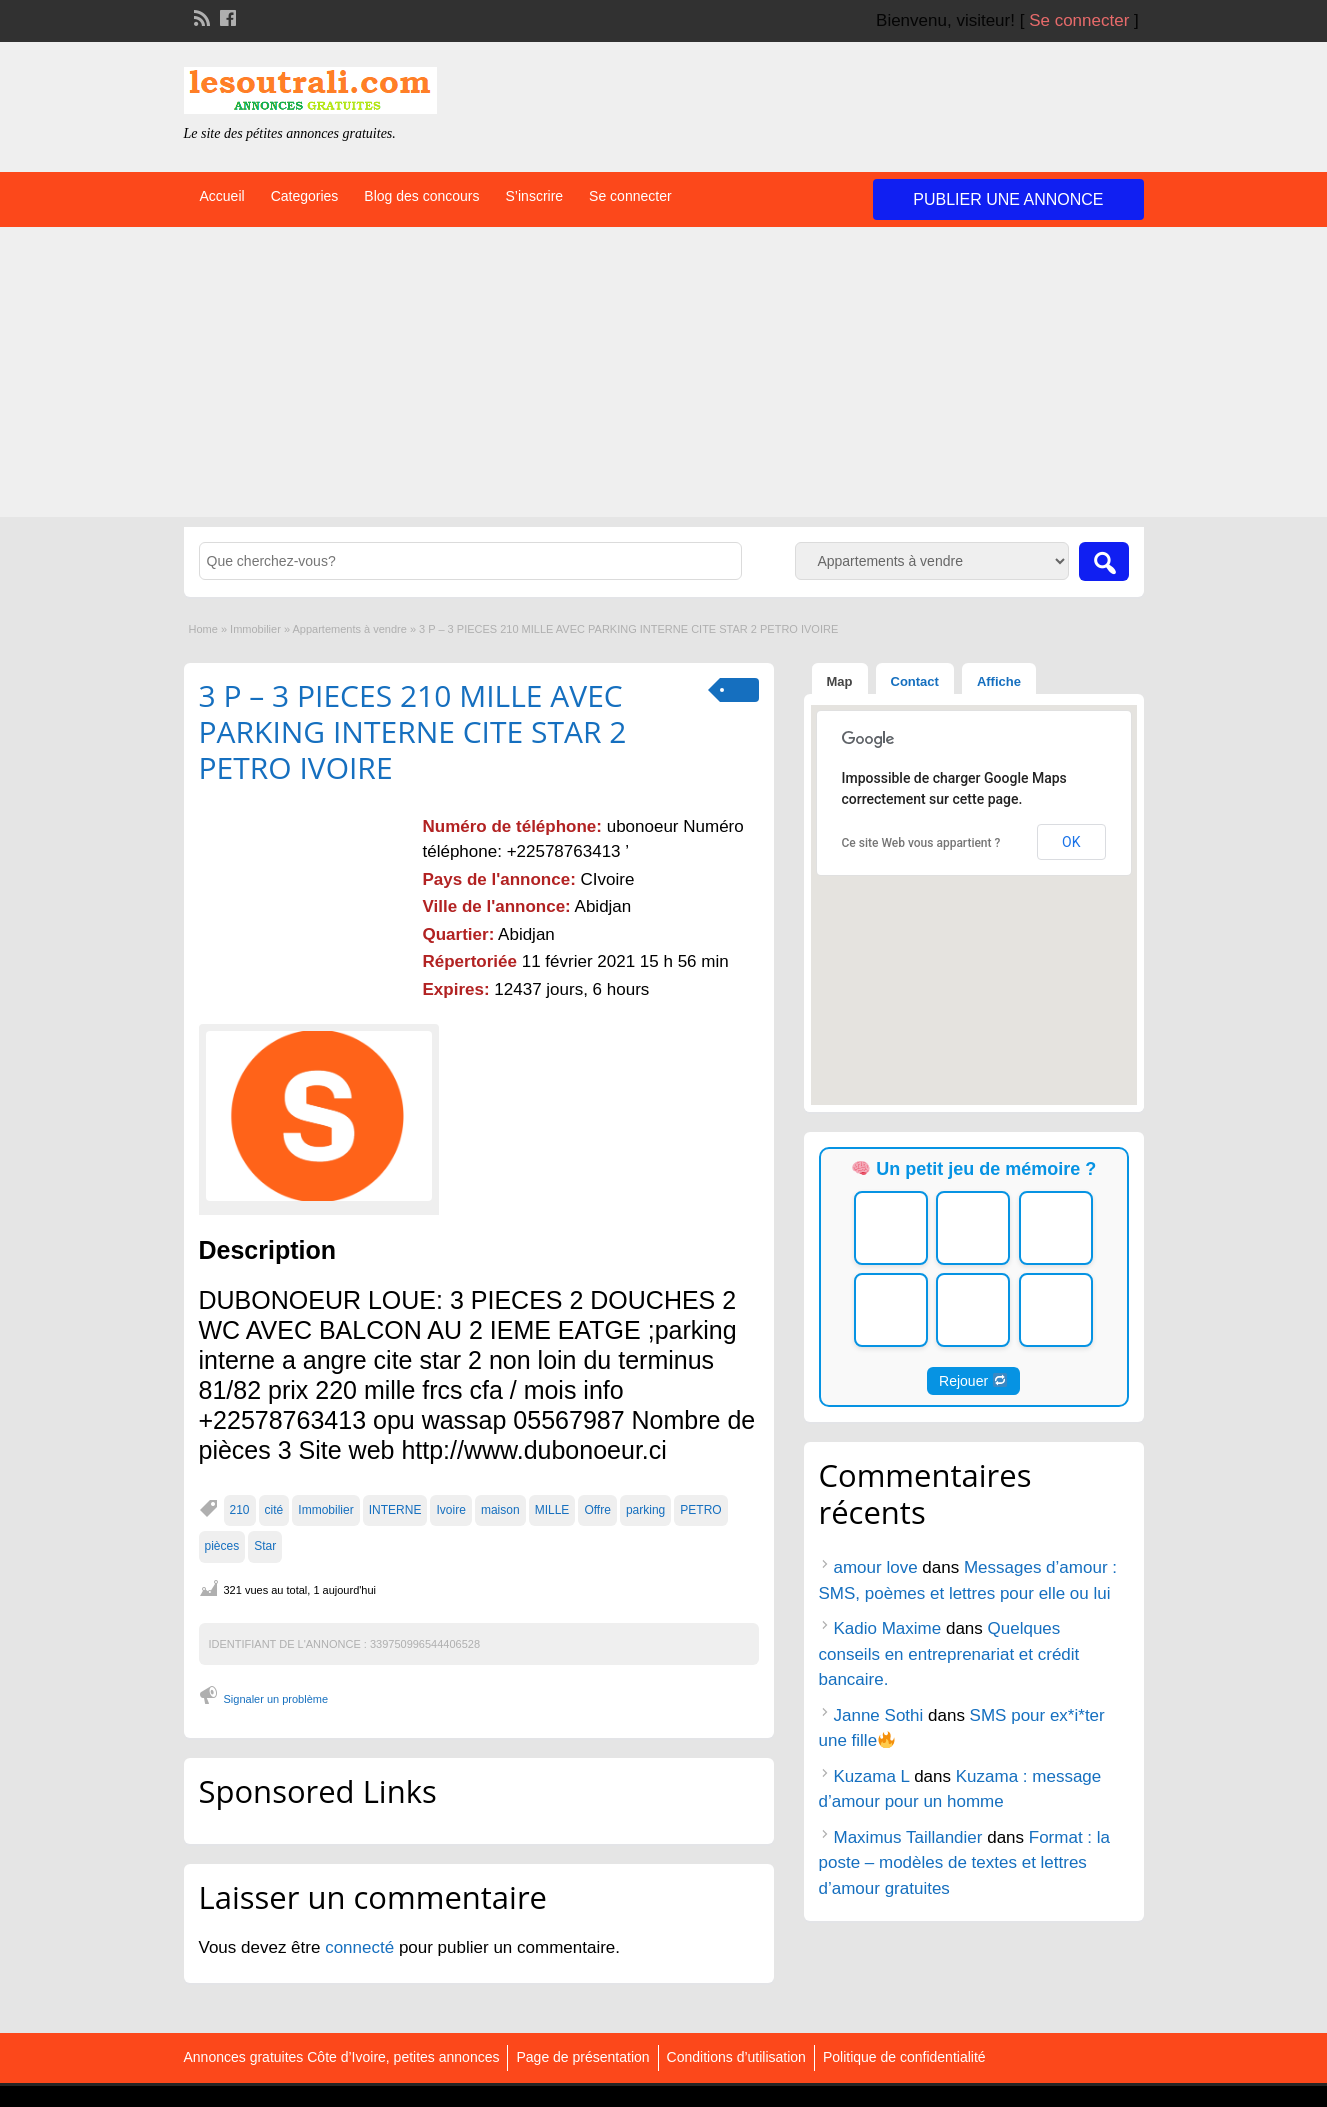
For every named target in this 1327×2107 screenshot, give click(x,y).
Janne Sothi (879, 1715)
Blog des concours (421, 196)
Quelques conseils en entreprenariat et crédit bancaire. (949, 1654)
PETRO (700, 1510)
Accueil (222, 196)
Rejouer (973, 1381)
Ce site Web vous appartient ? (921, 843)
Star (265, 1546)
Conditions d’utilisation (736, 2057)
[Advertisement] (664, 377)
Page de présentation (582, 2057)
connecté (362, 1947)
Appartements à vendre (349, 629)
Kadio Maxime (888, 1628)
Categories (305, 196)
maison (500, 1510)
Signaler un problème (276, 1699)
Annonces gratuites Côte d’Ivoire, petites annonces (342, 2057)
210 (240, 1510)
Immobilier (255, 629)
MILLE (552, 1510)
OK (1071, 842)
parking (645, 1510)
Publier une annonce (1008, 199)
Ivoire (450, 1510)
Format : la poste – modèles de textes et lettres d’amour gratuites (965, 1863)
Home (203, 629)
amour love (876, 1567)
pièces (222, 1546)
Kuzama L (872, 1776)
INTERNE (395, 1510)
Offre (597, 1510)
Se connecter (1079, 20)
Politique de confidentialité (904, 2057)
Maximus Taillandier (908, 1837)
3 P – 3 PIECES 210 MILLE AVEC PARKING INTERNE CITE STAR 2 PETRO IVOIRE (413, 731)
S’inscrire (535, 196)
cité (274, 1510)
